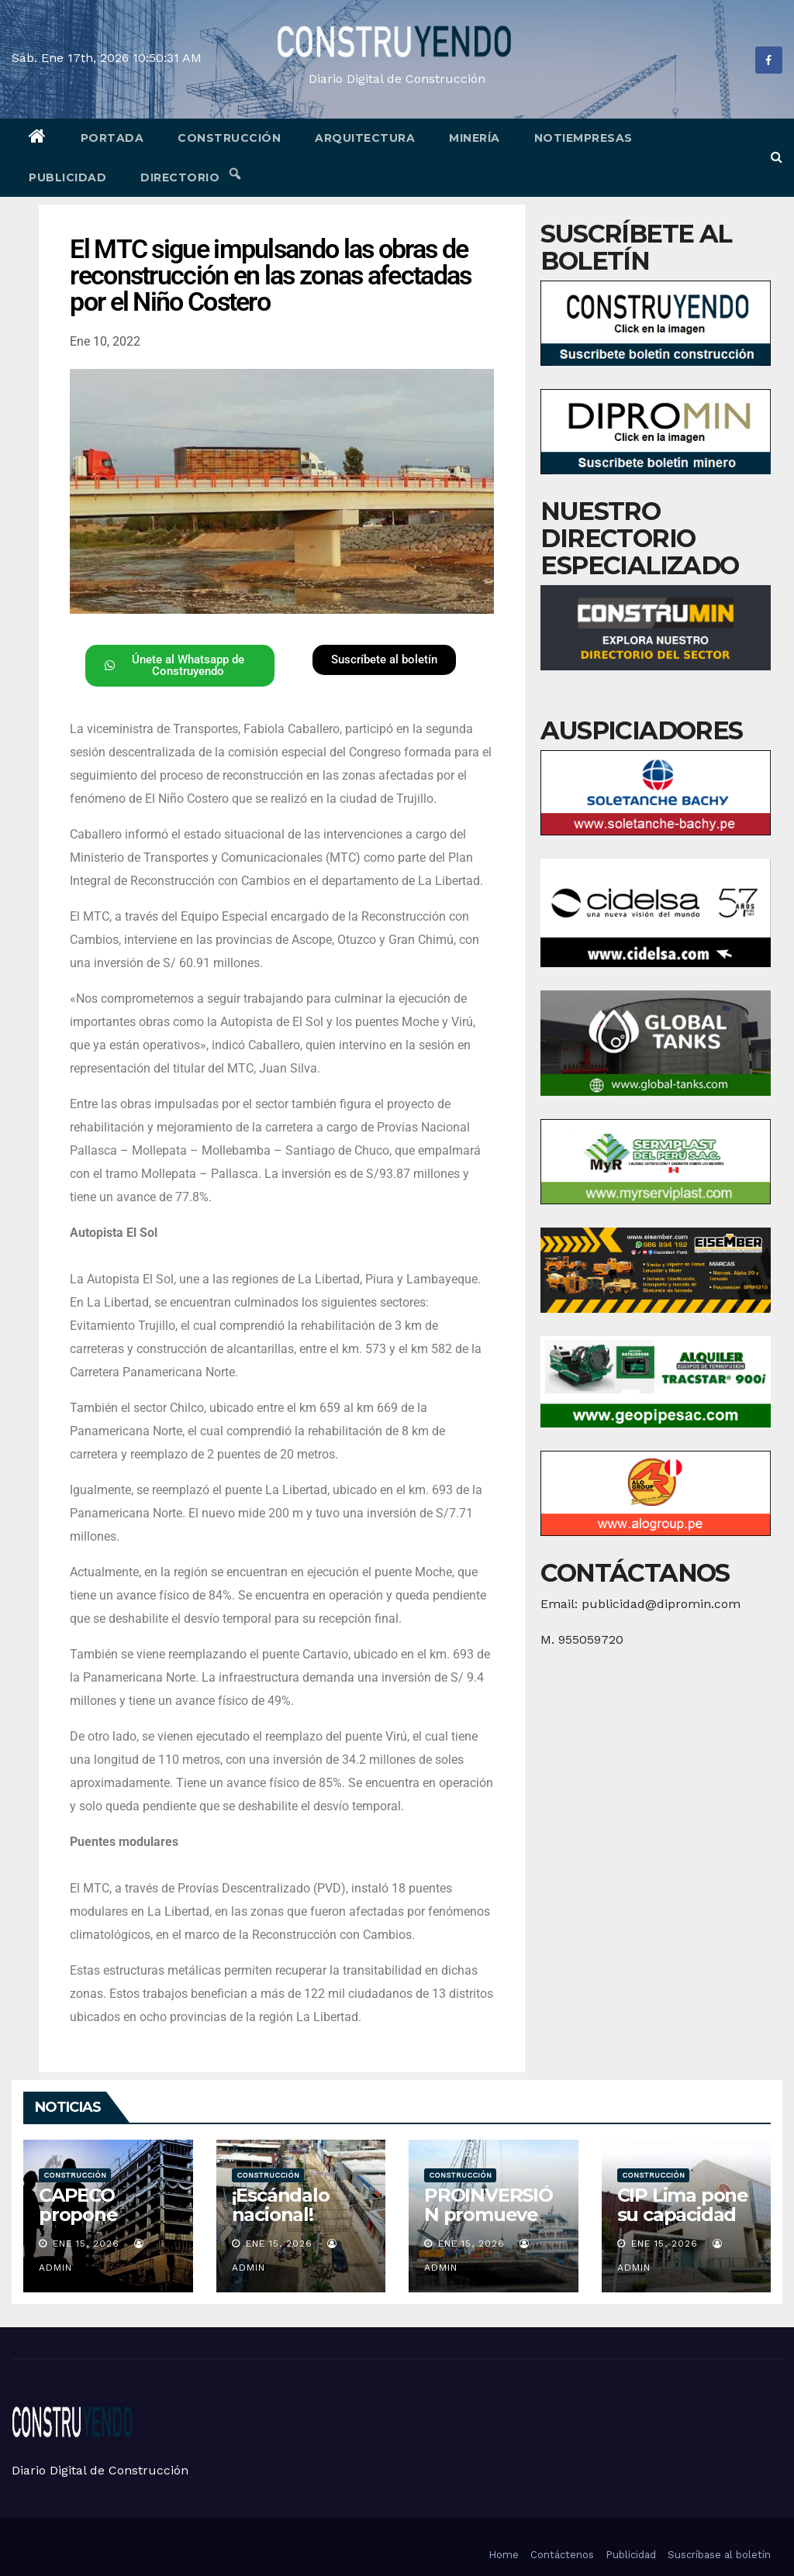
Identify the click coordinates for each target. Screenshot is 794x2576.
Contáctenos (562, 2555)
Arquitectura (365, 138)
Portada (112, 138)
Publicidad (67, 177)
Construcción (229, 138)
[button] (776, 157)
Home (503, 2555)
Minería (474, 138)
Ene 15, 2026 (86, 2243)
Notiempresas (583, 138)
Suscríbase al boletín (719, 2555)
